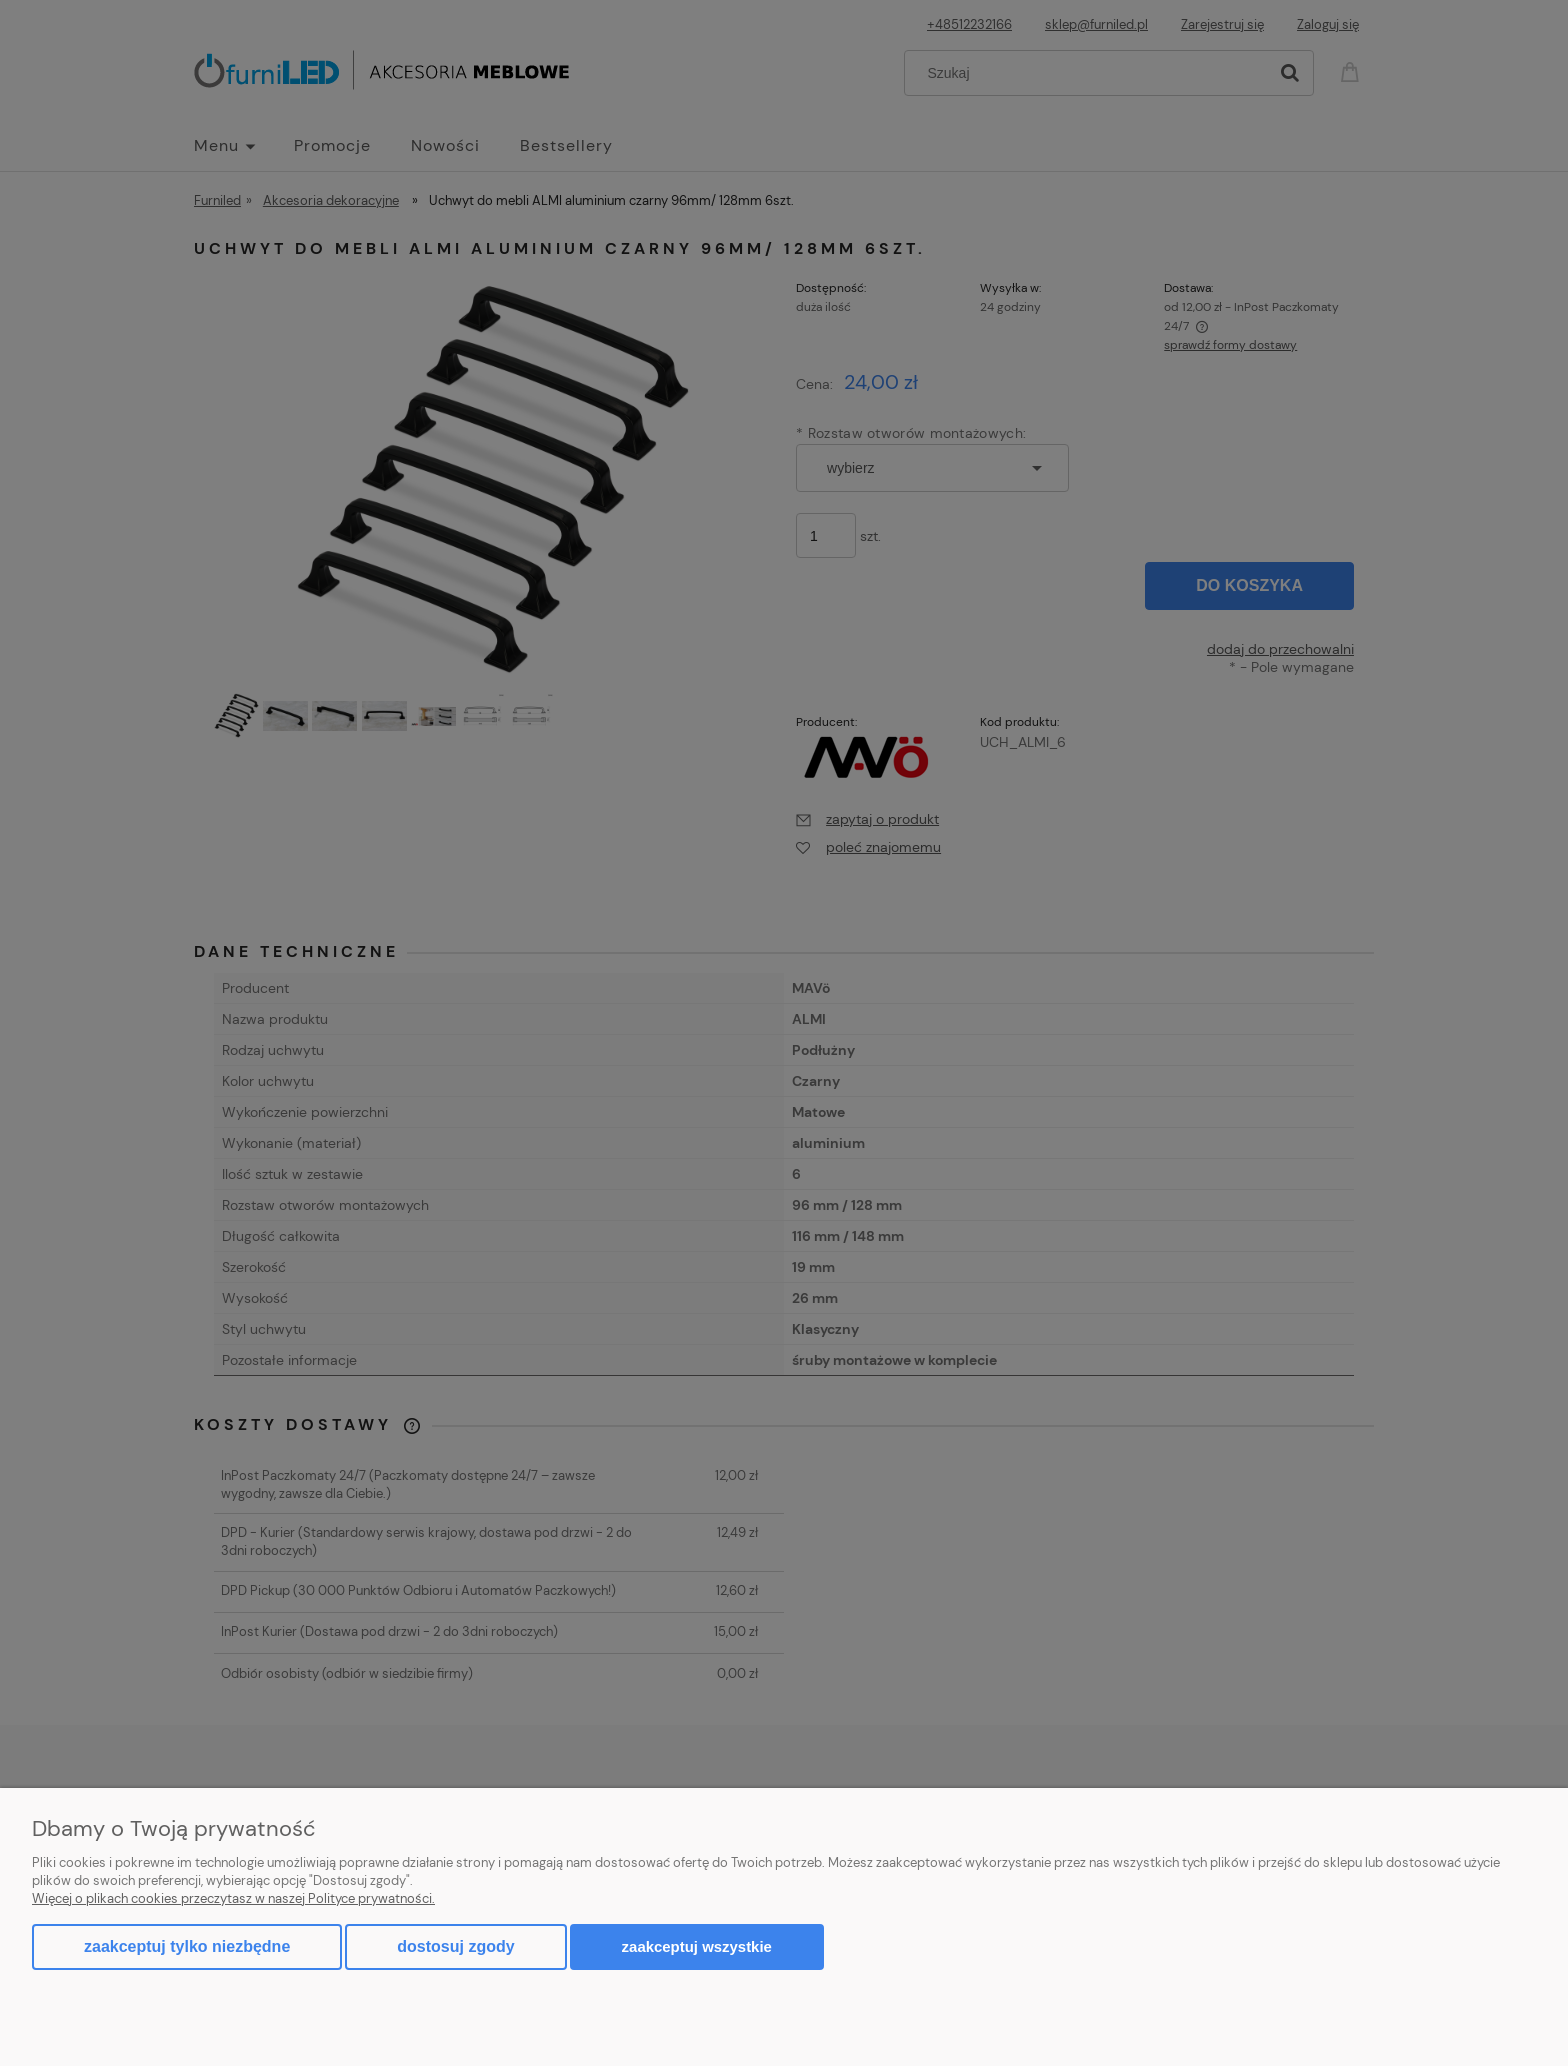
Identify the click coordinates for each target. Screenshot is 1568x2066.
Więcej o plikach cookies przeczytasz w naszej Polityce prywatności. (233, 1898)
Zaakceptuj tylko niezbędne (187, 1946)
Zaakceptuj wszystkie (697, 1946)
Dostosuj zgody (455, 1946)
